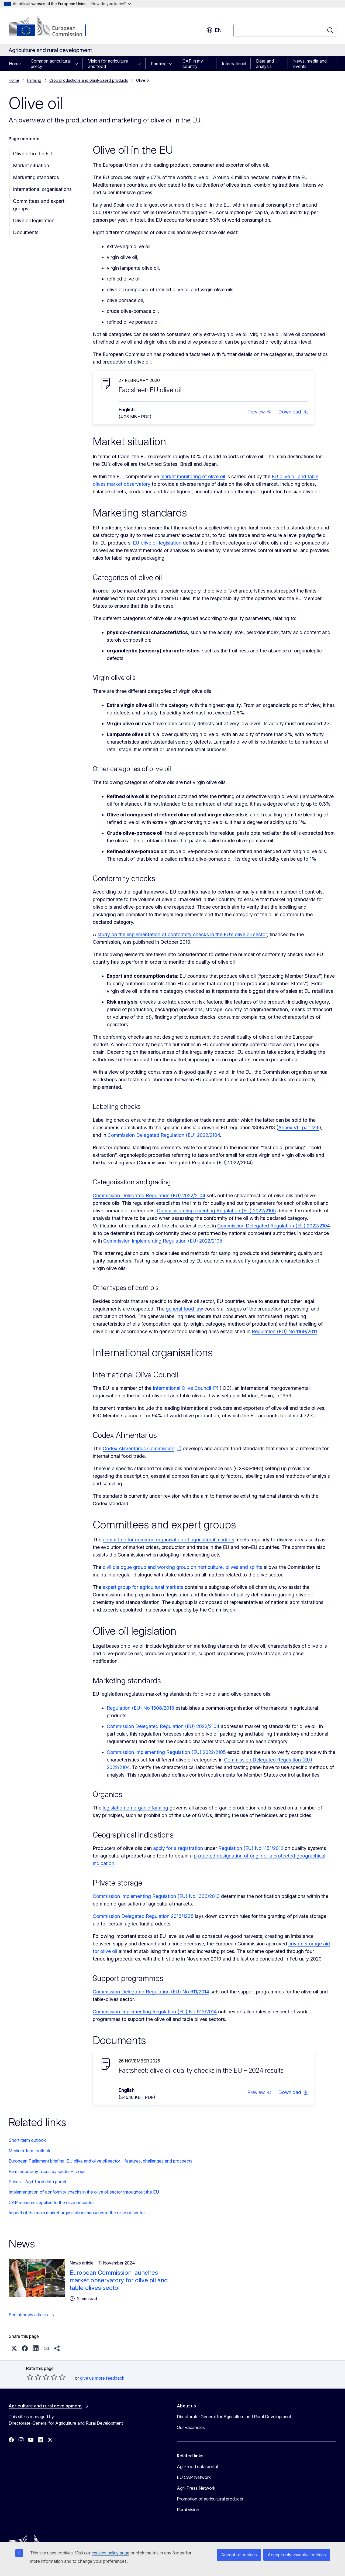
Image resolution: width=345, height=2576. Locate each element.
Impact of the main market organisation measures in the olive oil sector (77, 2212)
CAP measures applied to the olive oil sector (51, 2202)
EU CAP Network (194, 2477)
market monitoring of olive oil (192, 476)
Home (15, 63)
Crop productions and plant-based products (88, 80)
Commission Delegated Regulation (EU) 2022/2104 (164, 1135)
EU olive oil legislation (157, 543)
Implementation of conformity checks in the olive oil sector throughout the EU (84, 2192)
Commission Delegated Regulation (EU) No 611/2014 (151, 1992)
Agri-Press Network (196, 2488)
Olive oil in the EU (32, 153)
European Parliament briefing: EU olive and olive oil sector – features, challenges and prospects (100, 2160)
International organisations (42, 189)
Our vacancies (191, 2427)
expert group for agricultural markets (143, 1587)
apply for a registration (178, 1848)
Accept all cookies (239, 2554)
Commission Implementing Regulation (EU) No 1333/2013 (156, 1896)
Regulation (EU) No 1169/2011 (284, 1331)
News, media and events (310, 63)
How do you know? (111, 3)
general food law (184, 1309)
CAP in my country (192, 63)
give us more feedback (102, 2378)
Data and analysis (265, 63)
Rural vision (188, 2509)
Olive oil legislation (33, 220)
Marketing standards (36, 177)
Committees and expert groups (38, 204)
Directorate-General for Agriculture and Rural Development (234, 2416)
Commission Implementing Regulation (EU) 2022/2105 (216, 1210)
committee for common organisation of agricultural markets (168, 1539)
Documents (26, 232)
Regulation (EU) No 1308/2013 (140, 1708)
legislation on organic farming (135, 1808)
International (234, 63)
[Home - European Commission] (52, 27)
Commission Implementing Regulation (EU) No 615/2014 (155, 2011)
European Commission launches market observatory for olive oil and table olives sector (119, 2280)
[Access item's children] (77, 63)
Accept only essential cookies (297, 2554)
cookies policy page (110, 2553)
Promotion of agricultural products (210, 2499)
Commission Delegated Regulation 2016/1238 (143, 1916)
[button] (259, 412)
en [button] (214, 30)
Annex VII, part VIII (298, 1127)
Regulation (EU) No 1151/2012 (250, 1848)
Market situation (31, 165)
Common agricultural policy (51, 63)
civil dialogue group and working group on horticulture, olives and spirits (182, 1567)
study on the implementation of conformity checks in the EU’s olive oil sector (182, 934)
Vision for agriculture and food (108, 63)
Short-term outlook (27, 2140)
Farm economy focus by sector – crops (47, 2171)
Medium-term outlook (29, 2150)
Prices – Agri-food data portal (37, 2181)
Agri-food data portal (197, 2466)
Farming (159, 63)
